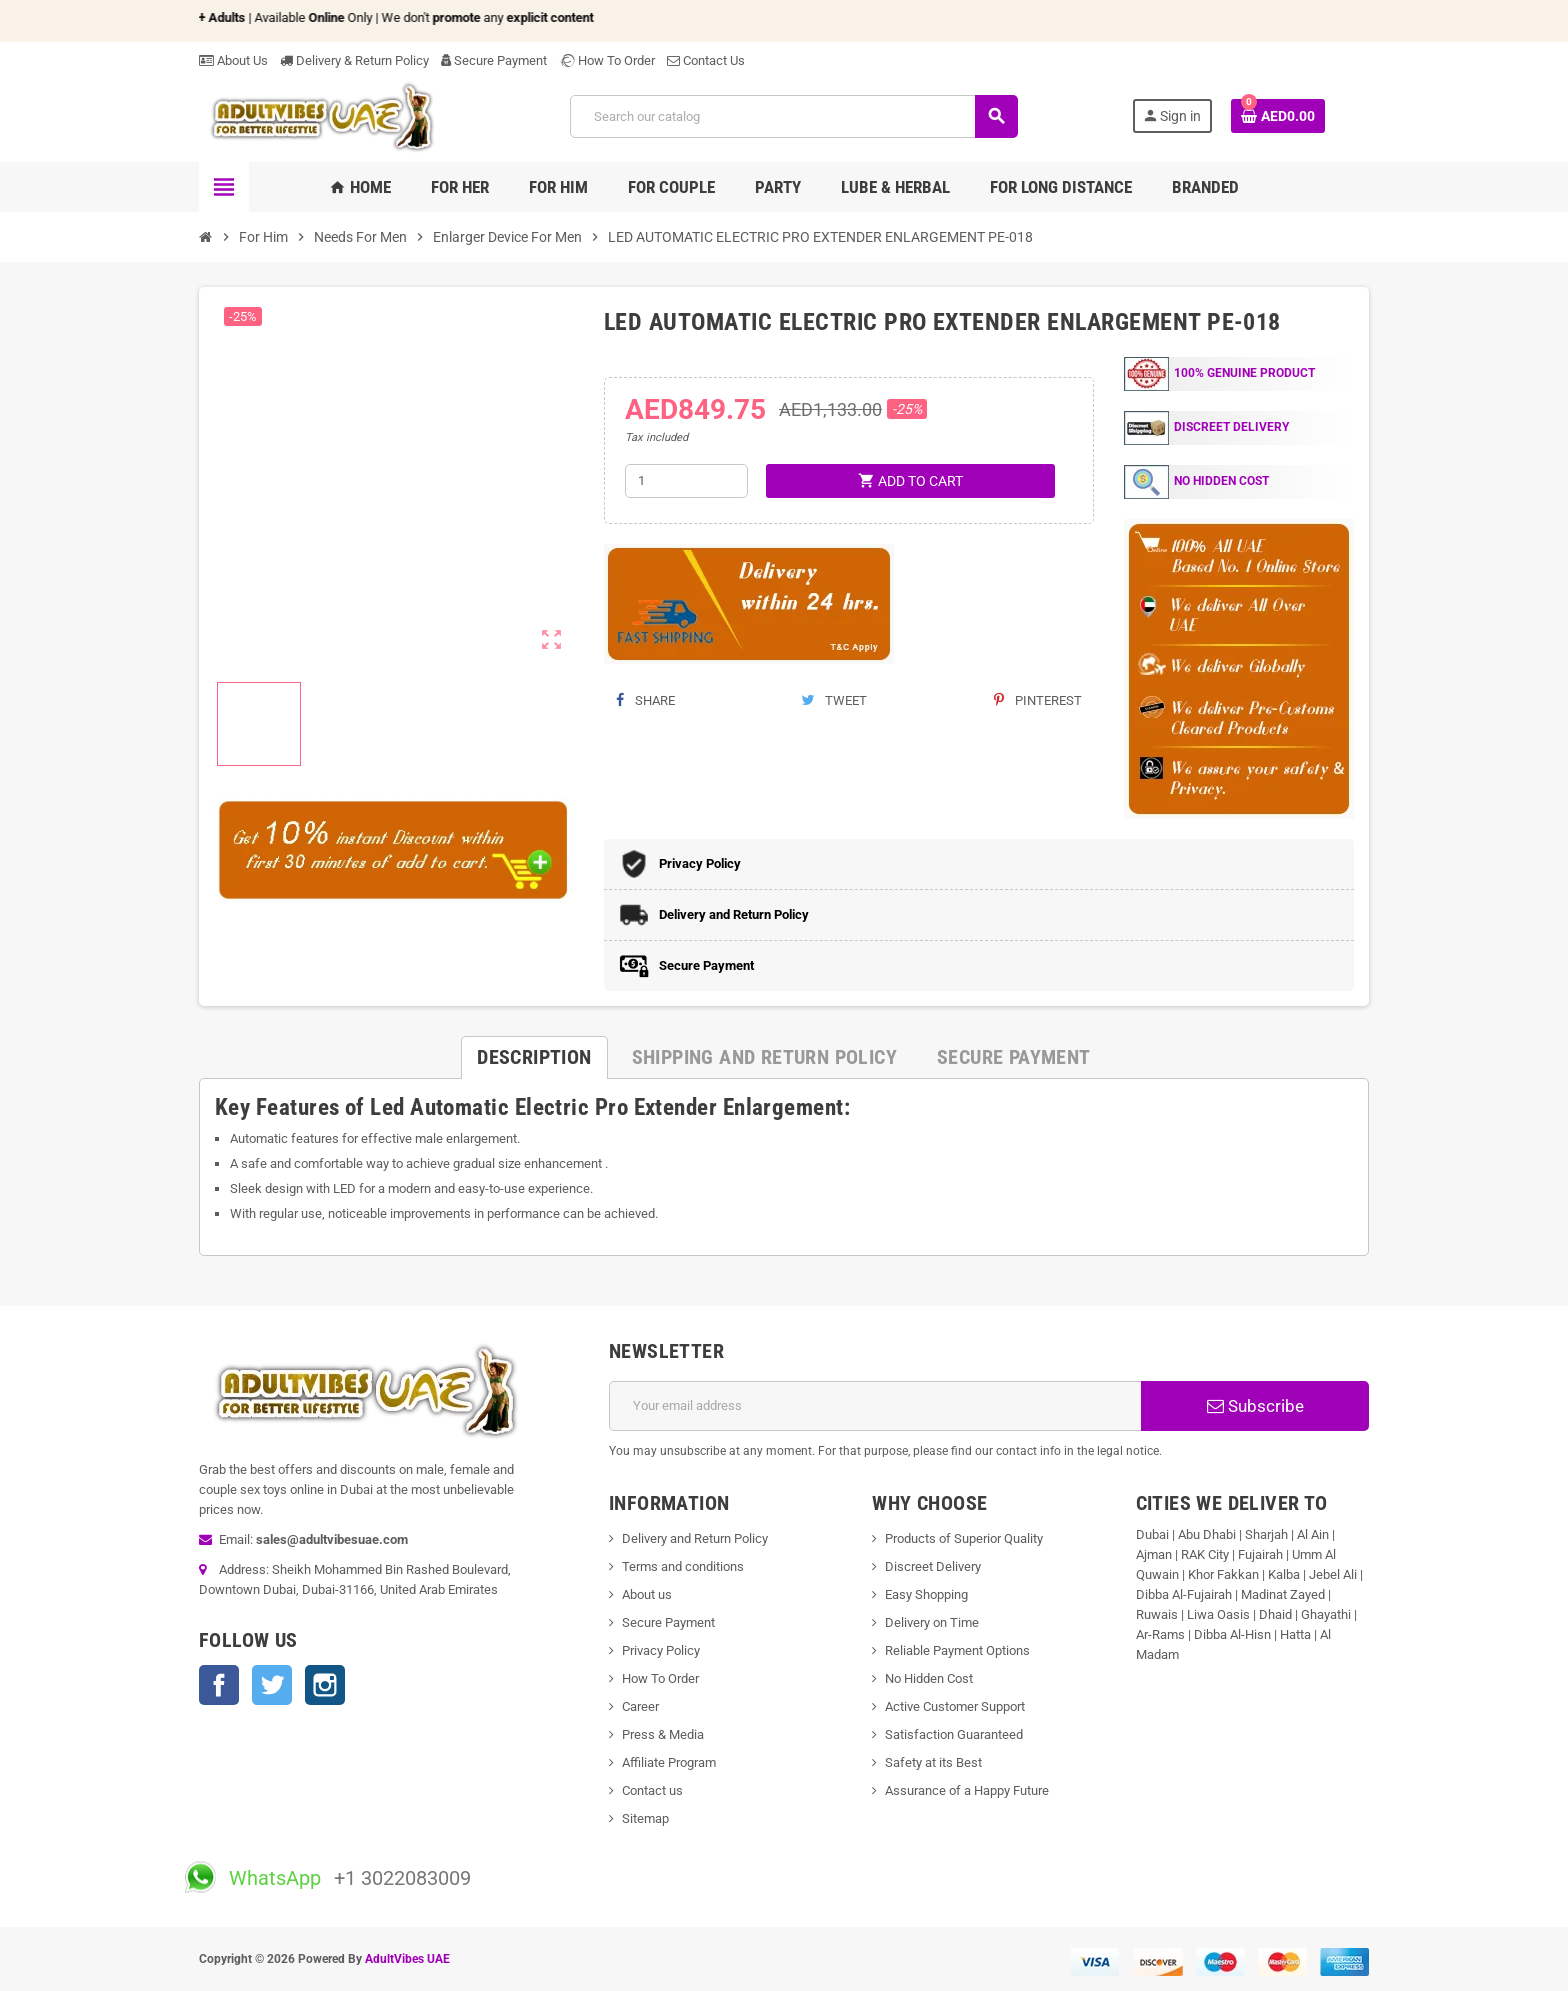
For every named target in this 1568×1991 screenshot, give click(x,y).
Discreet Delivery (933, 1566)
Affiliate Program (669, 1762)
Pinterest (1038, 700)
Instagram (325, 1685)
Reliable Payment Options (957, 1650)
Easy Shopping (926, 1594)
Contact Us (706, 60)
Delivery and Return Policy (695, 1538)
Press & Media (663, 1734)
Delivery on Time (932, 1622)
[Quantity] (687, 481)
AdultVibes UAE (407, 1959)
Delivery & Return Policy (354, 60)
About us (647, 1594)
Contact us (652, 1790)
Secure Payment (494, 60)
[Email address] (875, 1406)
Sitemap (645, 1818)
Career (640, 1706)
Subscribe (1255, 1406)
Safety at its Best (933, 1762)
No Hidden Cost (929, 1678)
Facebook (219, 1685)
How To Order (607, 60)
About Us (233, 60)
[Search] (793, 116)
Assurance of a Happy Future (967, 1790)
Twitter (272, 1685)
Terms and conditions (683, 1566)
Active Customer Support (955, 1706)
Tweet (834, 700)
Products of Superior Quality (964, 1538)
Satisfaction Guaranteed (954, 1734)
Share (645, 700)
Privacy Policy (661, 1650)
